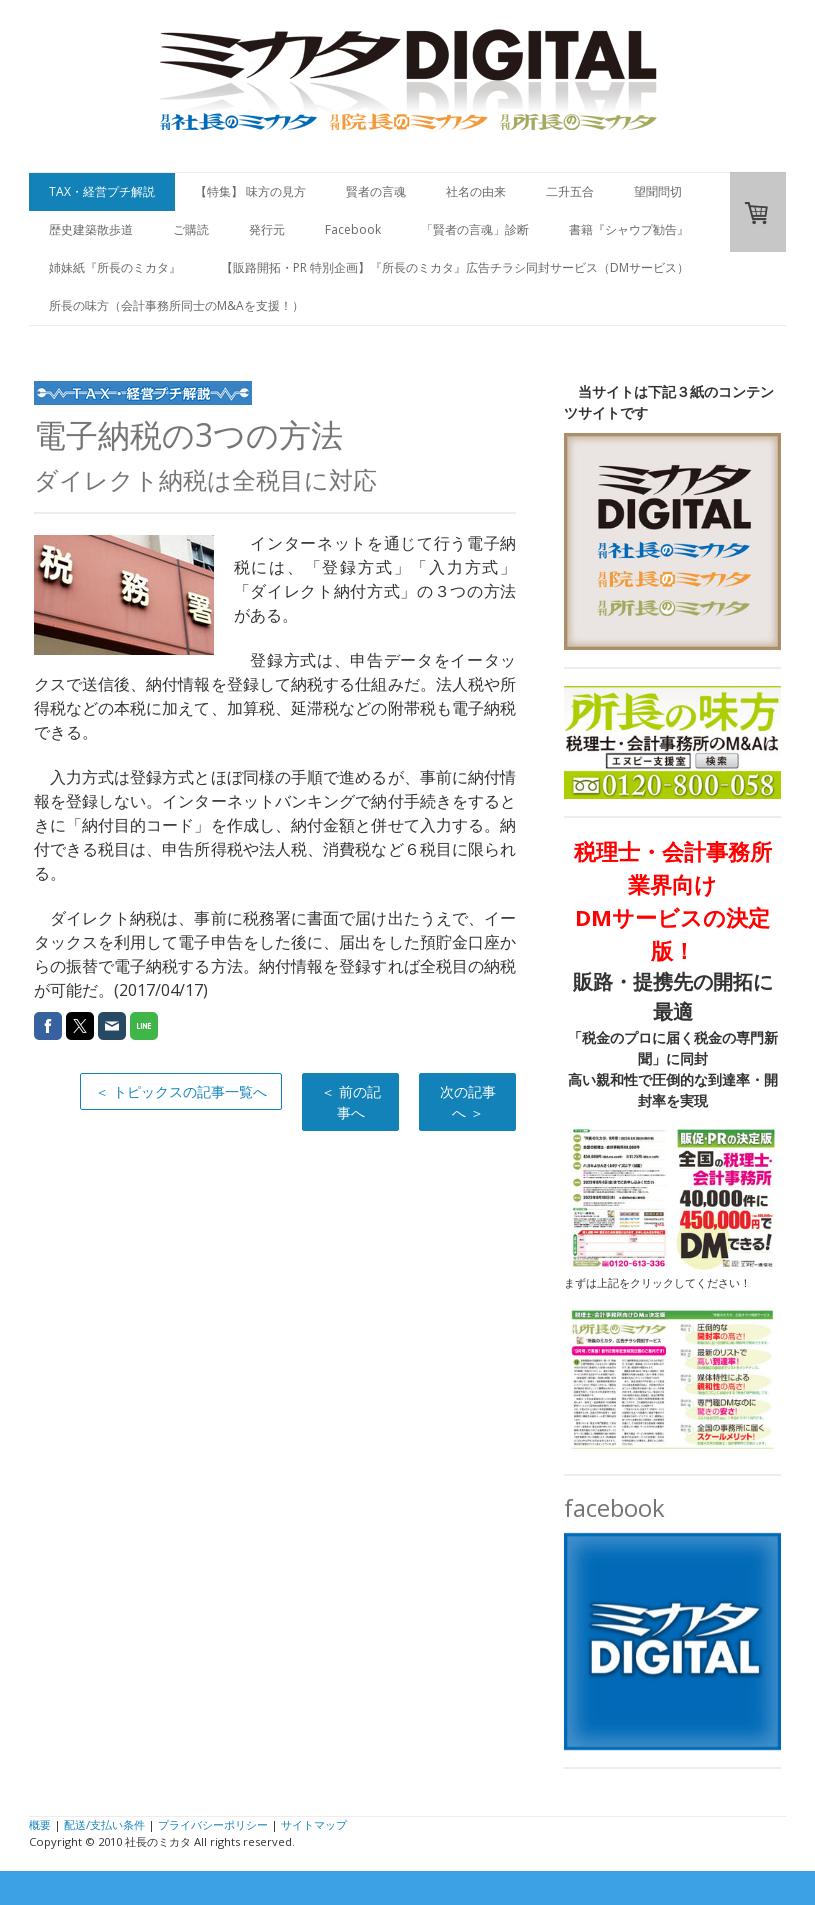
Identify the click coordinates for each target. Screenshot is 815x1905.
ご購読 (191, 229)
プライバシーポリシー (213, 1824)
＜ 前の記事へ (351, 1102)
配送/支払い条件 (104, 1824)
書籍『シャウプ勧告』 (629, 229)
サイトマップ (314, 1824)
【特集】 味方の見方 (250, 191)
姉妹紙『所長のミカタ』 (115, 267)
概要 (40, 1824)
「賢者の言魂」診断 (475, 229)
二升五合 (570, 191)
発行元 (267, 229)
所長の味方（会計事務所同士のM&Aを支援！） (176, 305)
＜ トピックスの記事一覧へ (181, 1091)
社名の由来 (476, 191)
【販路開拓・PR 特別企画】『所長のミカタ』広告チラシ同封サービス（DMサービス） (455, 267)
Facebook (353, 229)
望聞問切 (658, 191)
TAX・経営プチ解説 (102, 191)
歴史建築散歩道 (91, 229)
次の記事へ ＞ (468, 1102)
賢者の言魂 (376, 191)
